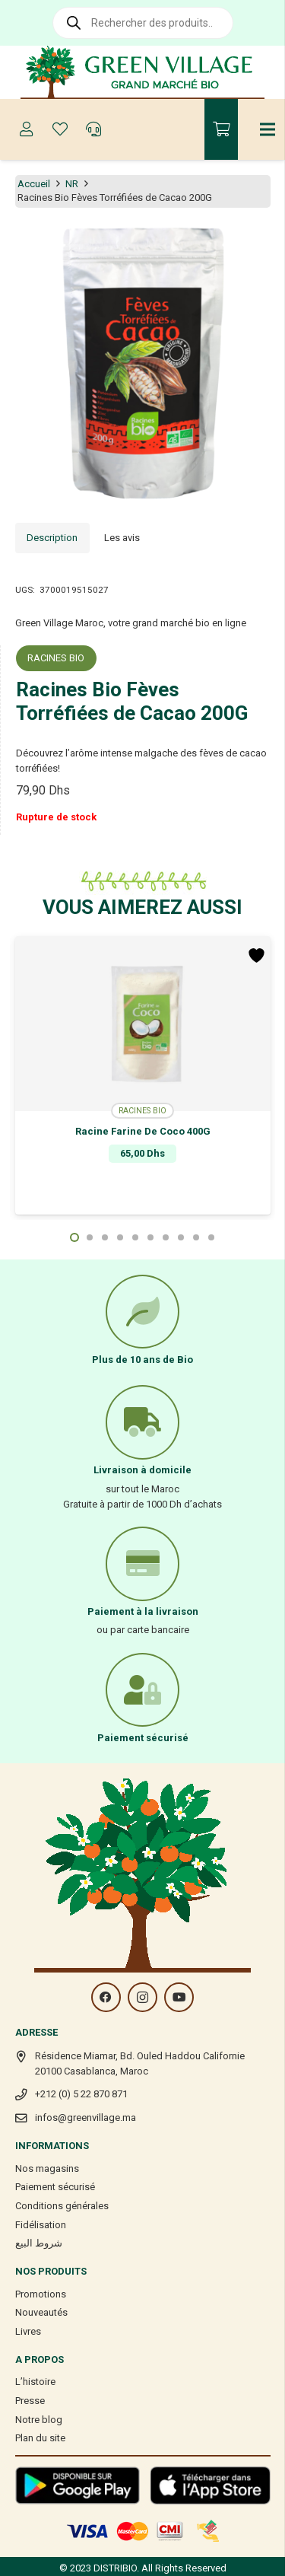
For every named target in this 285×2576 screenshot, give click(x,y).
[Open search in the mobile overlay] (143, 23)
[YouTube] (179, 1997)
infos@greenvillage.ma (85, 2117)
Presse (30, 2400)
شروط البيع (38, 2243)
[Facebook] (106, 1997)
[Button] (26, 129)
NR (71, 183)
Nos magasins (47, 2168)
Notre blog (38, 2419)
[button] (74, 1237)
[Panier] (221, 129)
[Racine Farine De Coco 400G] (143, 1023)
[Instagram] (142, 1997)
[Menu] (267, 129)
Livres (28, 2331)
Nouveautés (41, 2312)
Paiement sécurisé (55, 2186)
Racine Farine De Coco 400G (143, 1131)
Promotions (40, 2294)
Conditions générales (62, 2205)
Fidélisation (40, 2225)
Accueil (33, 183)
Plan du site (40, 2438)
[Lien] (142, 72)
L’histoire (35, 2381)
